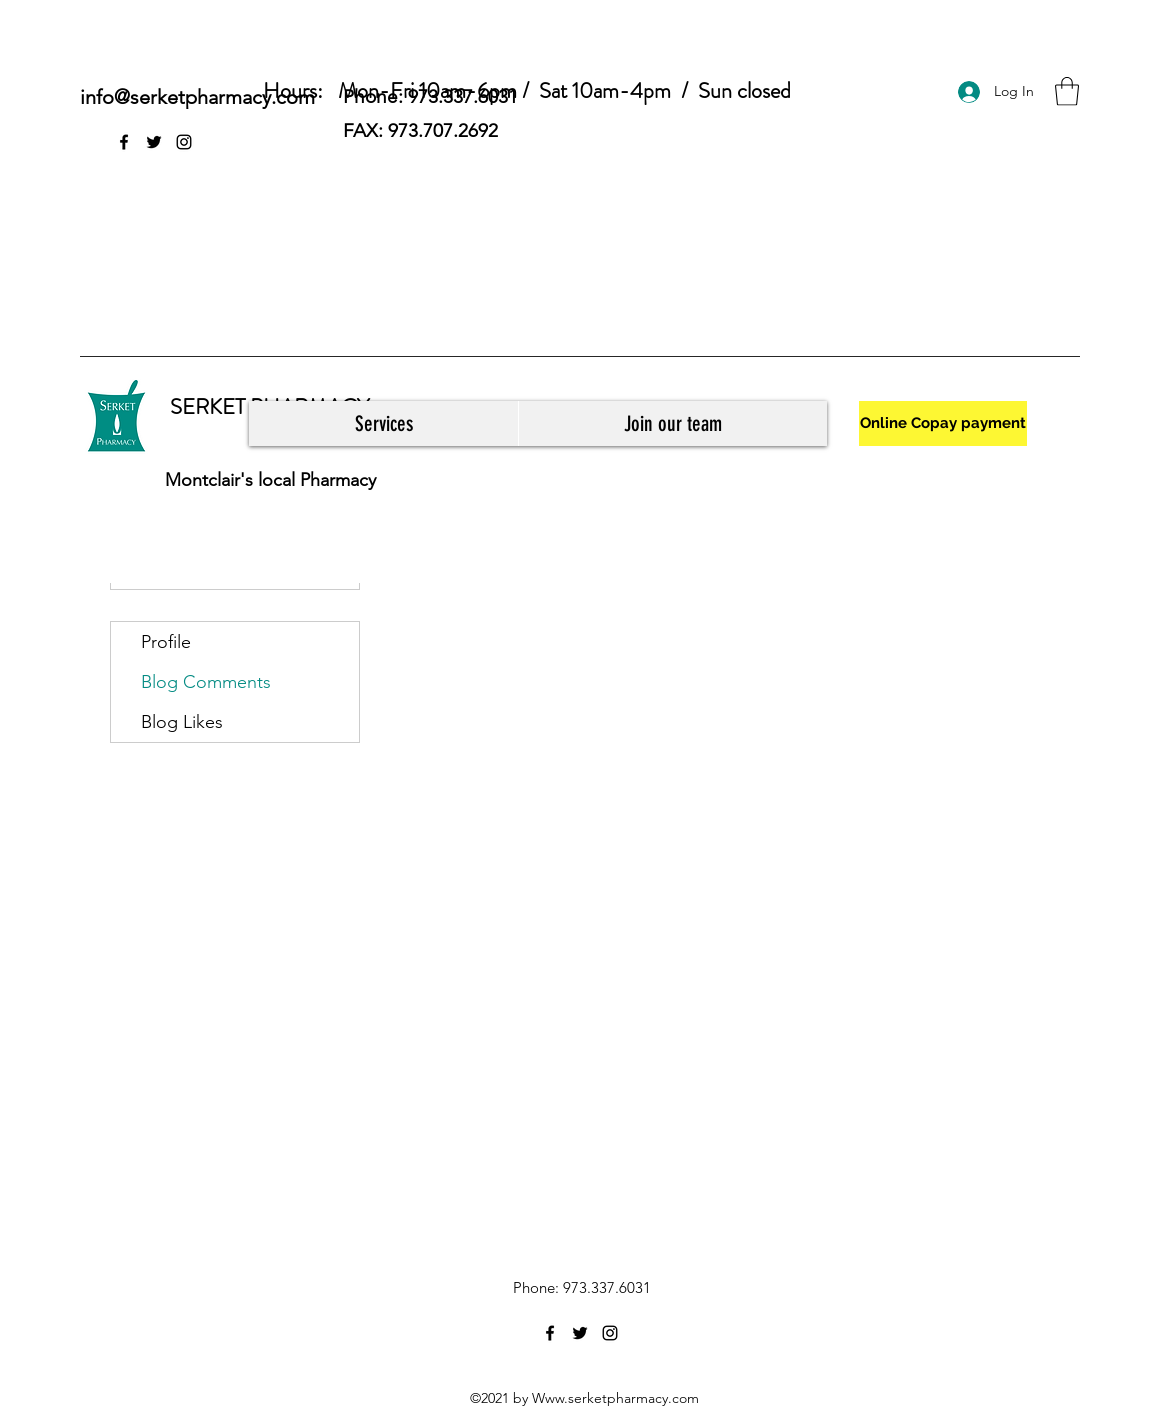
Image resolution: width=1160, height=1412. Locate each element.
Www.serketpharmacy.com (615, 1398)
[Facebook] (124, 142)
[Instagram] (184, 142)
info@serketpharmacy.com (197, 97)
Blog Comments (206, 682)
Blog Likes (182, 722)
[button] (1067, 91)
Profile (166, 642)
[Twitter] (154, 142)
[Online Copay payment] (943, 423)
